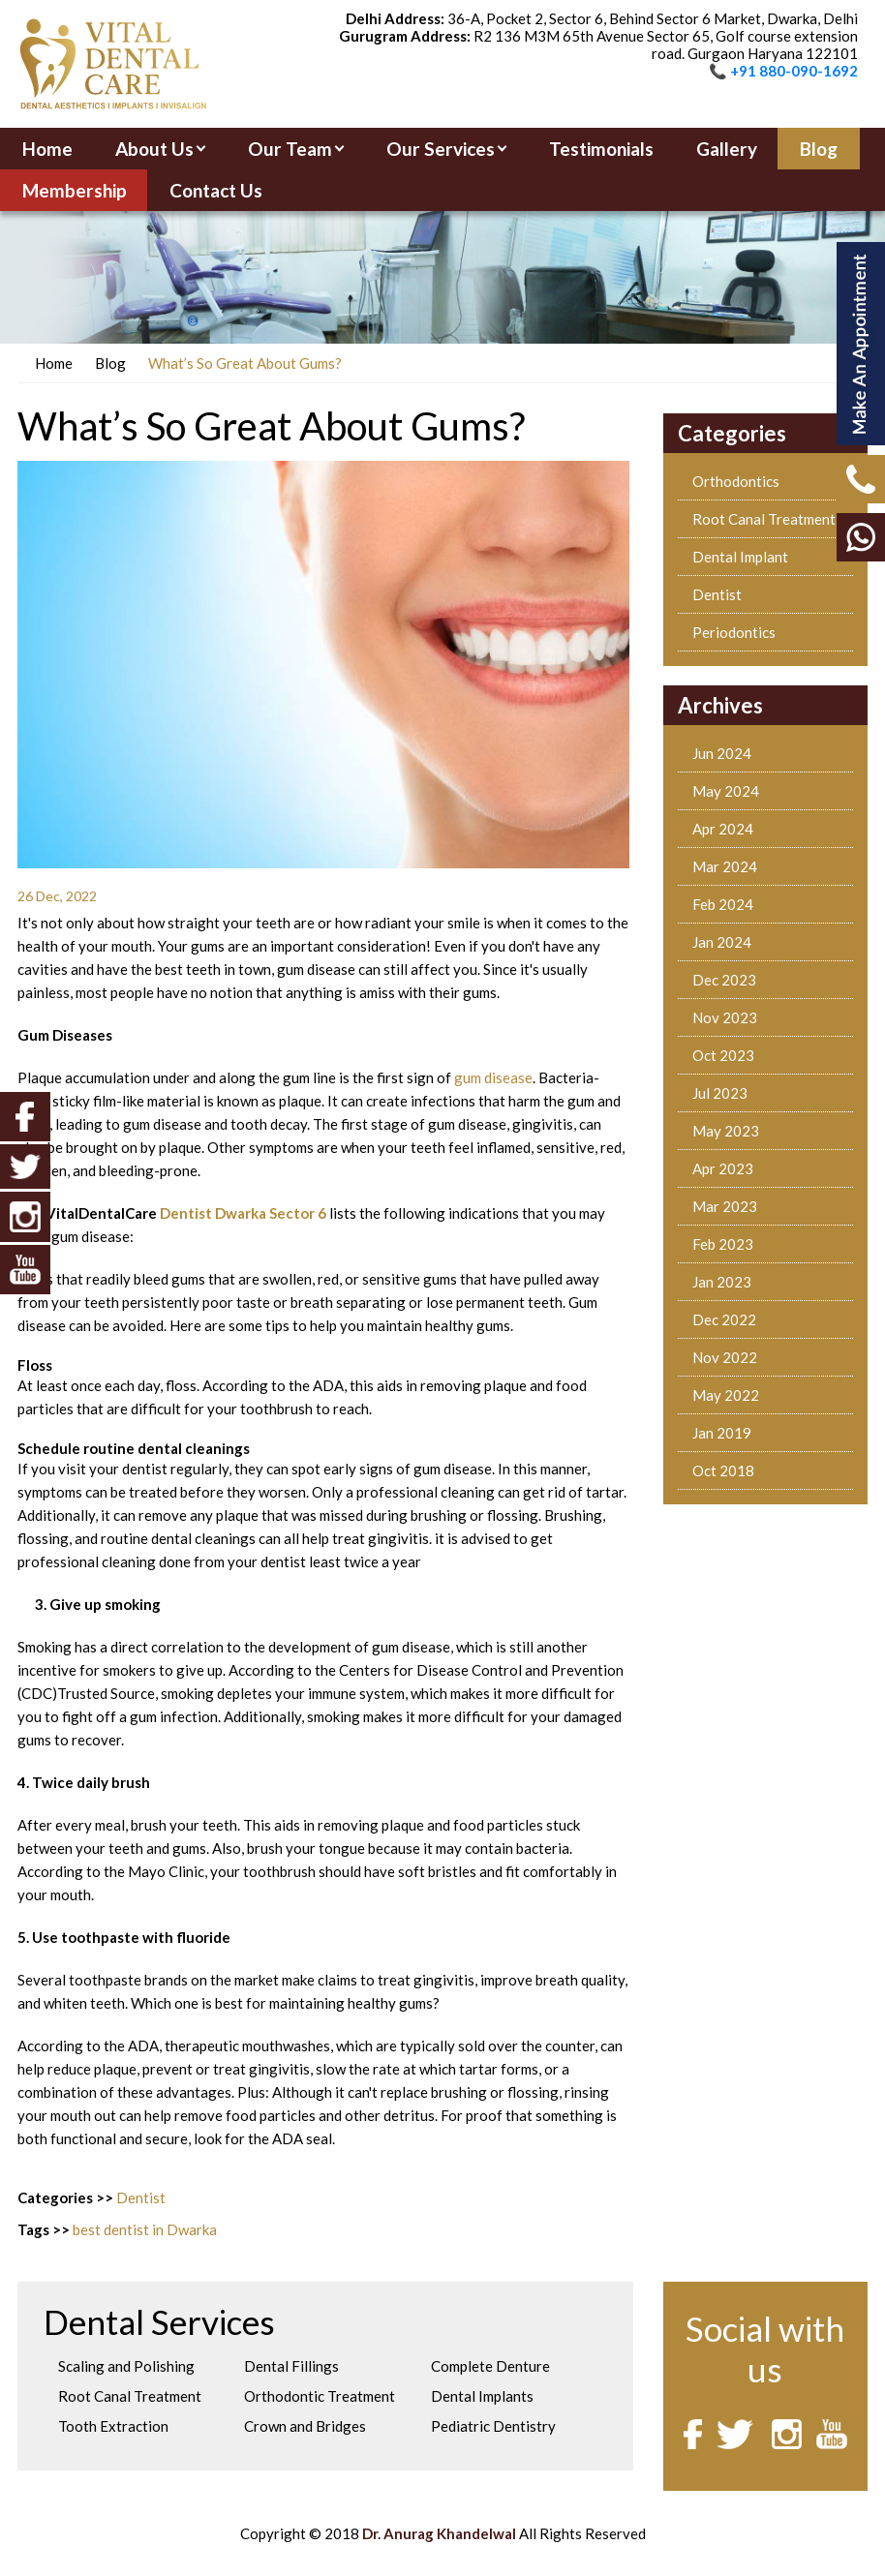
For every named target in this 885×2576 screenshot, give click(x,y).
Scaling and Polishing (126, 2366)
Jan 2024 (721, 942)
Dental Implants (482, 2396)
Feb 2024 (722, 904)
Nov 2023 (724, 1017)
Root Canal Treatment (764, 519)
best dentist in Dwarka (145, 2229)
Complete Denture (490, 2366)
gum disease (493, 1077)
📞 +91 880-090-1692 (783, 70)
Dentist (141, 2197)
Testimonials (601, 148)
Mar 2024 (724, 866)
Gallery (726, 148)
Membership (74, 190)
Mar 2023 (724, 1206)
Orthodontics (735, 481)
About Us (154, 148)
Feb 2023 (722, 1244)
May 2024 (725, 791)
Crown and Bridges (305, 2426)
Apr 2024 (722, 828)
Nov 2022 (724, 1357)
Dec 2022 (724, 1319)
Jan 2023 (721, 1281)
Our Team (290, 148)
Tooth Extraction (113, 2426)
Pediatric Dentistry (493, 2426)
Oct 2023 (723, 1055)
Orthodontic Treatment (319, 2396)
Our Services (440, 148)
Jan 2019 (721, 1432)
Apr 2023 (722, 1168)
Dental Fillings (291, 2366)
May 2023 (725, 1130)
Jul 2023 (720, 1093)
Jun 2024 (721, 753)
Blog (819, 148)
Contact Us (215, 190)
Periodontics (734, 632)
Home (47, 148)
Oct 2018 (723, 1470)
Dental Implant (740, 556)
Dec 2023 (724, 979)
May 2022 (725, 1395)
